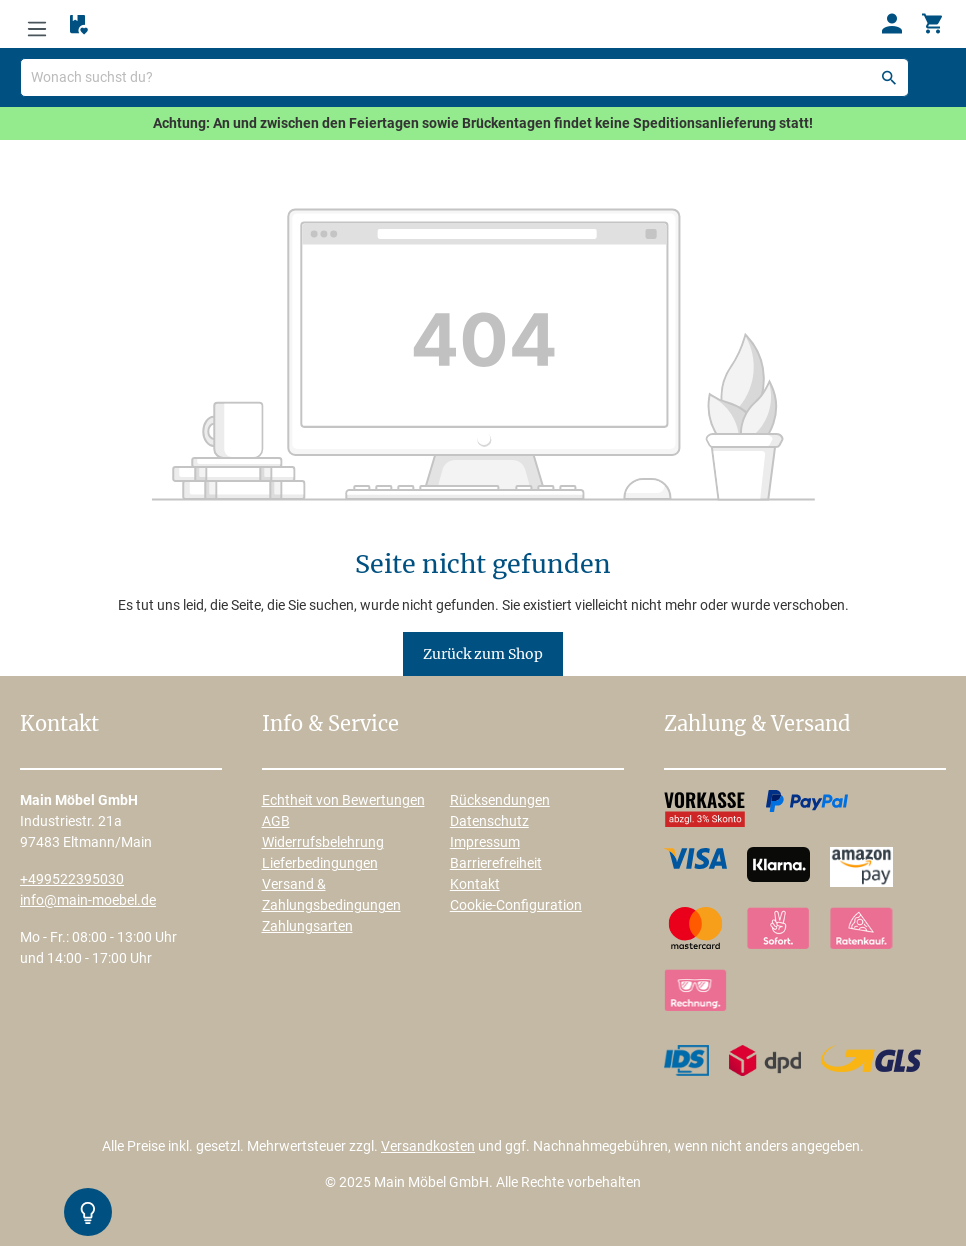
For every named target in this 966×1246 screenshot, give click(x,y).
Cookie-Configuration (516, 905)
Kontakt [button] (59, 725)
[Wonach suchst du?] (464, 77)
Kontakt (475, 884)
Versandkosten (428, 1146)
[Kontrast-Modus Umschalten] (88, 1212)
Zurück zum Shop (483, 654)
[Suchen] (889, 77)
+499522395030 (72, 879)
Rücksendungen (500, 800)
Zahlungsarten (307, 926)
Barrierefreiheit (496, 863)
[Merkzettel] (79, 25)
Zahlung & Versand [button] (757, 725)
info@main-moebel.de (88, 900)
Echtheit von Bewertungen (343, 800)
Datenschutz (489, 821)
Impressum (485, 842)
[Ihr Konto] (892, 24)
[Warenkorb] (932, 24)
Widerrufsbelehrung (323, 842)
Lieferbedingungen (320, 863)
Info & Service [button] (330, 725)
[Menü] (37, 24)
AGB (276, 821)
